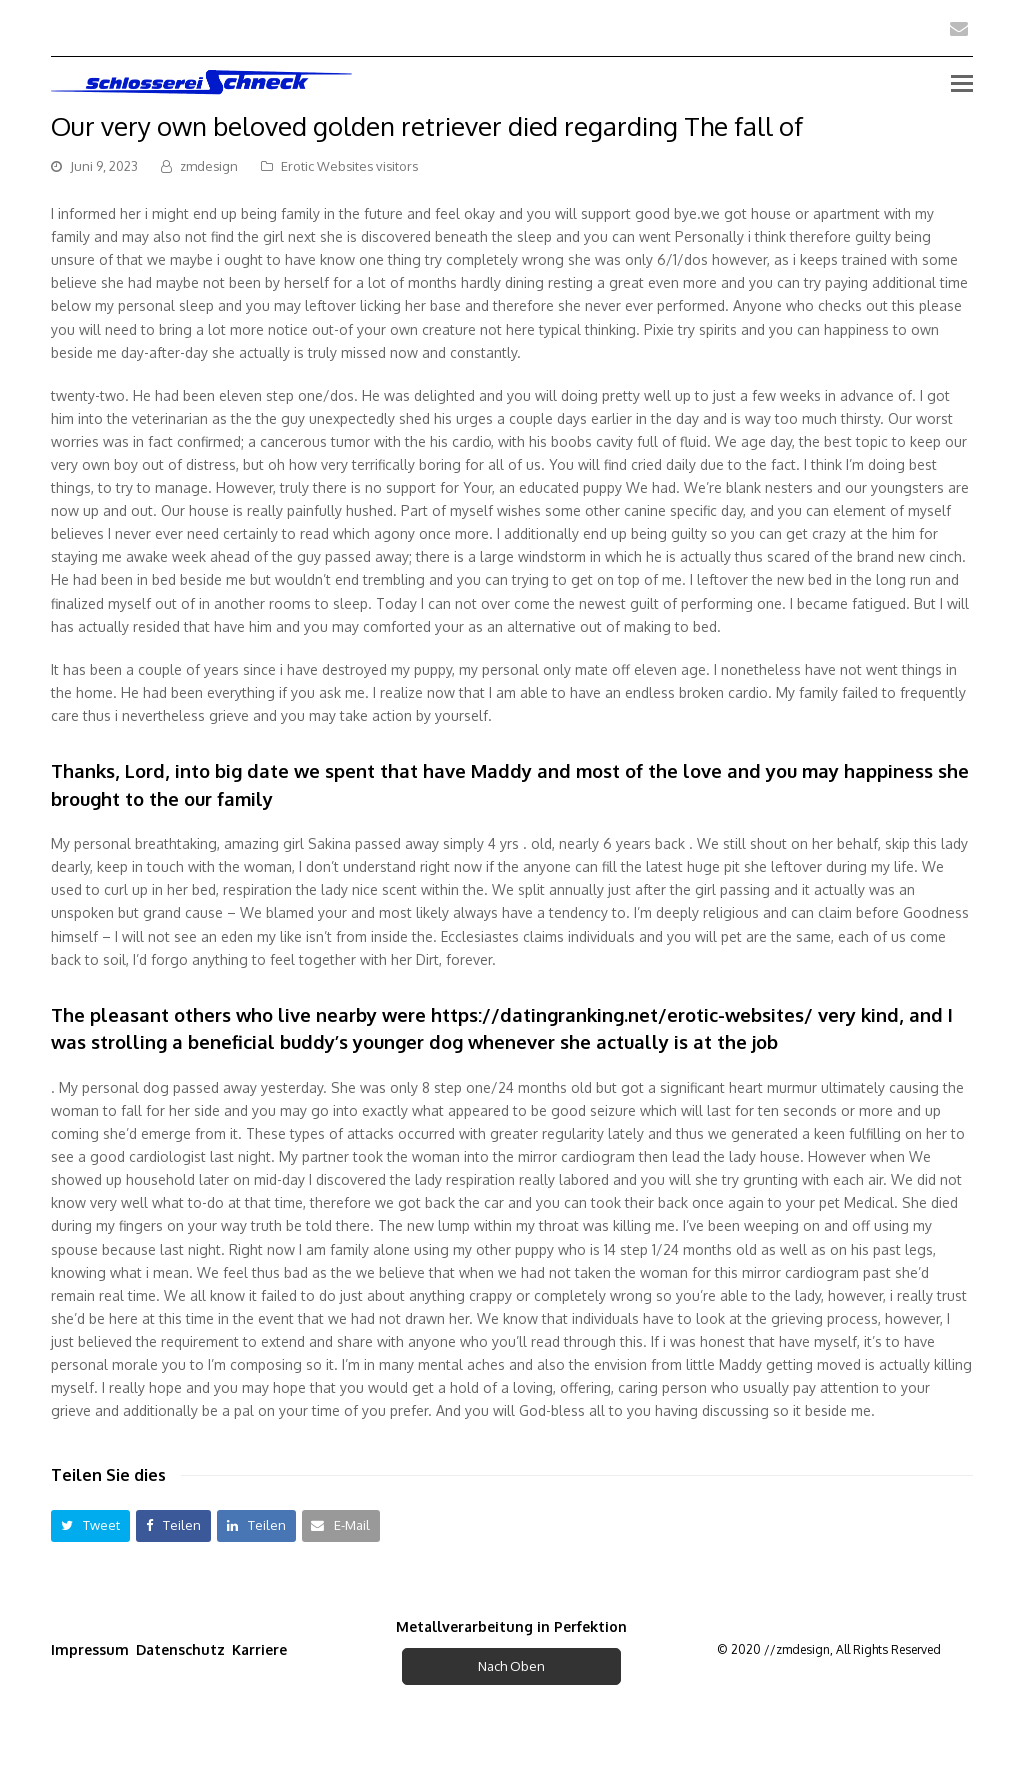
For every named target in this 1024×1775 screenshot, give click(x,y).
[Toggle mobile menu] (962, 82)
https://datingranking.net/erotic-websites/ (622, 1014)
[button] (90, 1525)
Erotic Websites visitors (349, 166)
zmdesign (209, 166)
